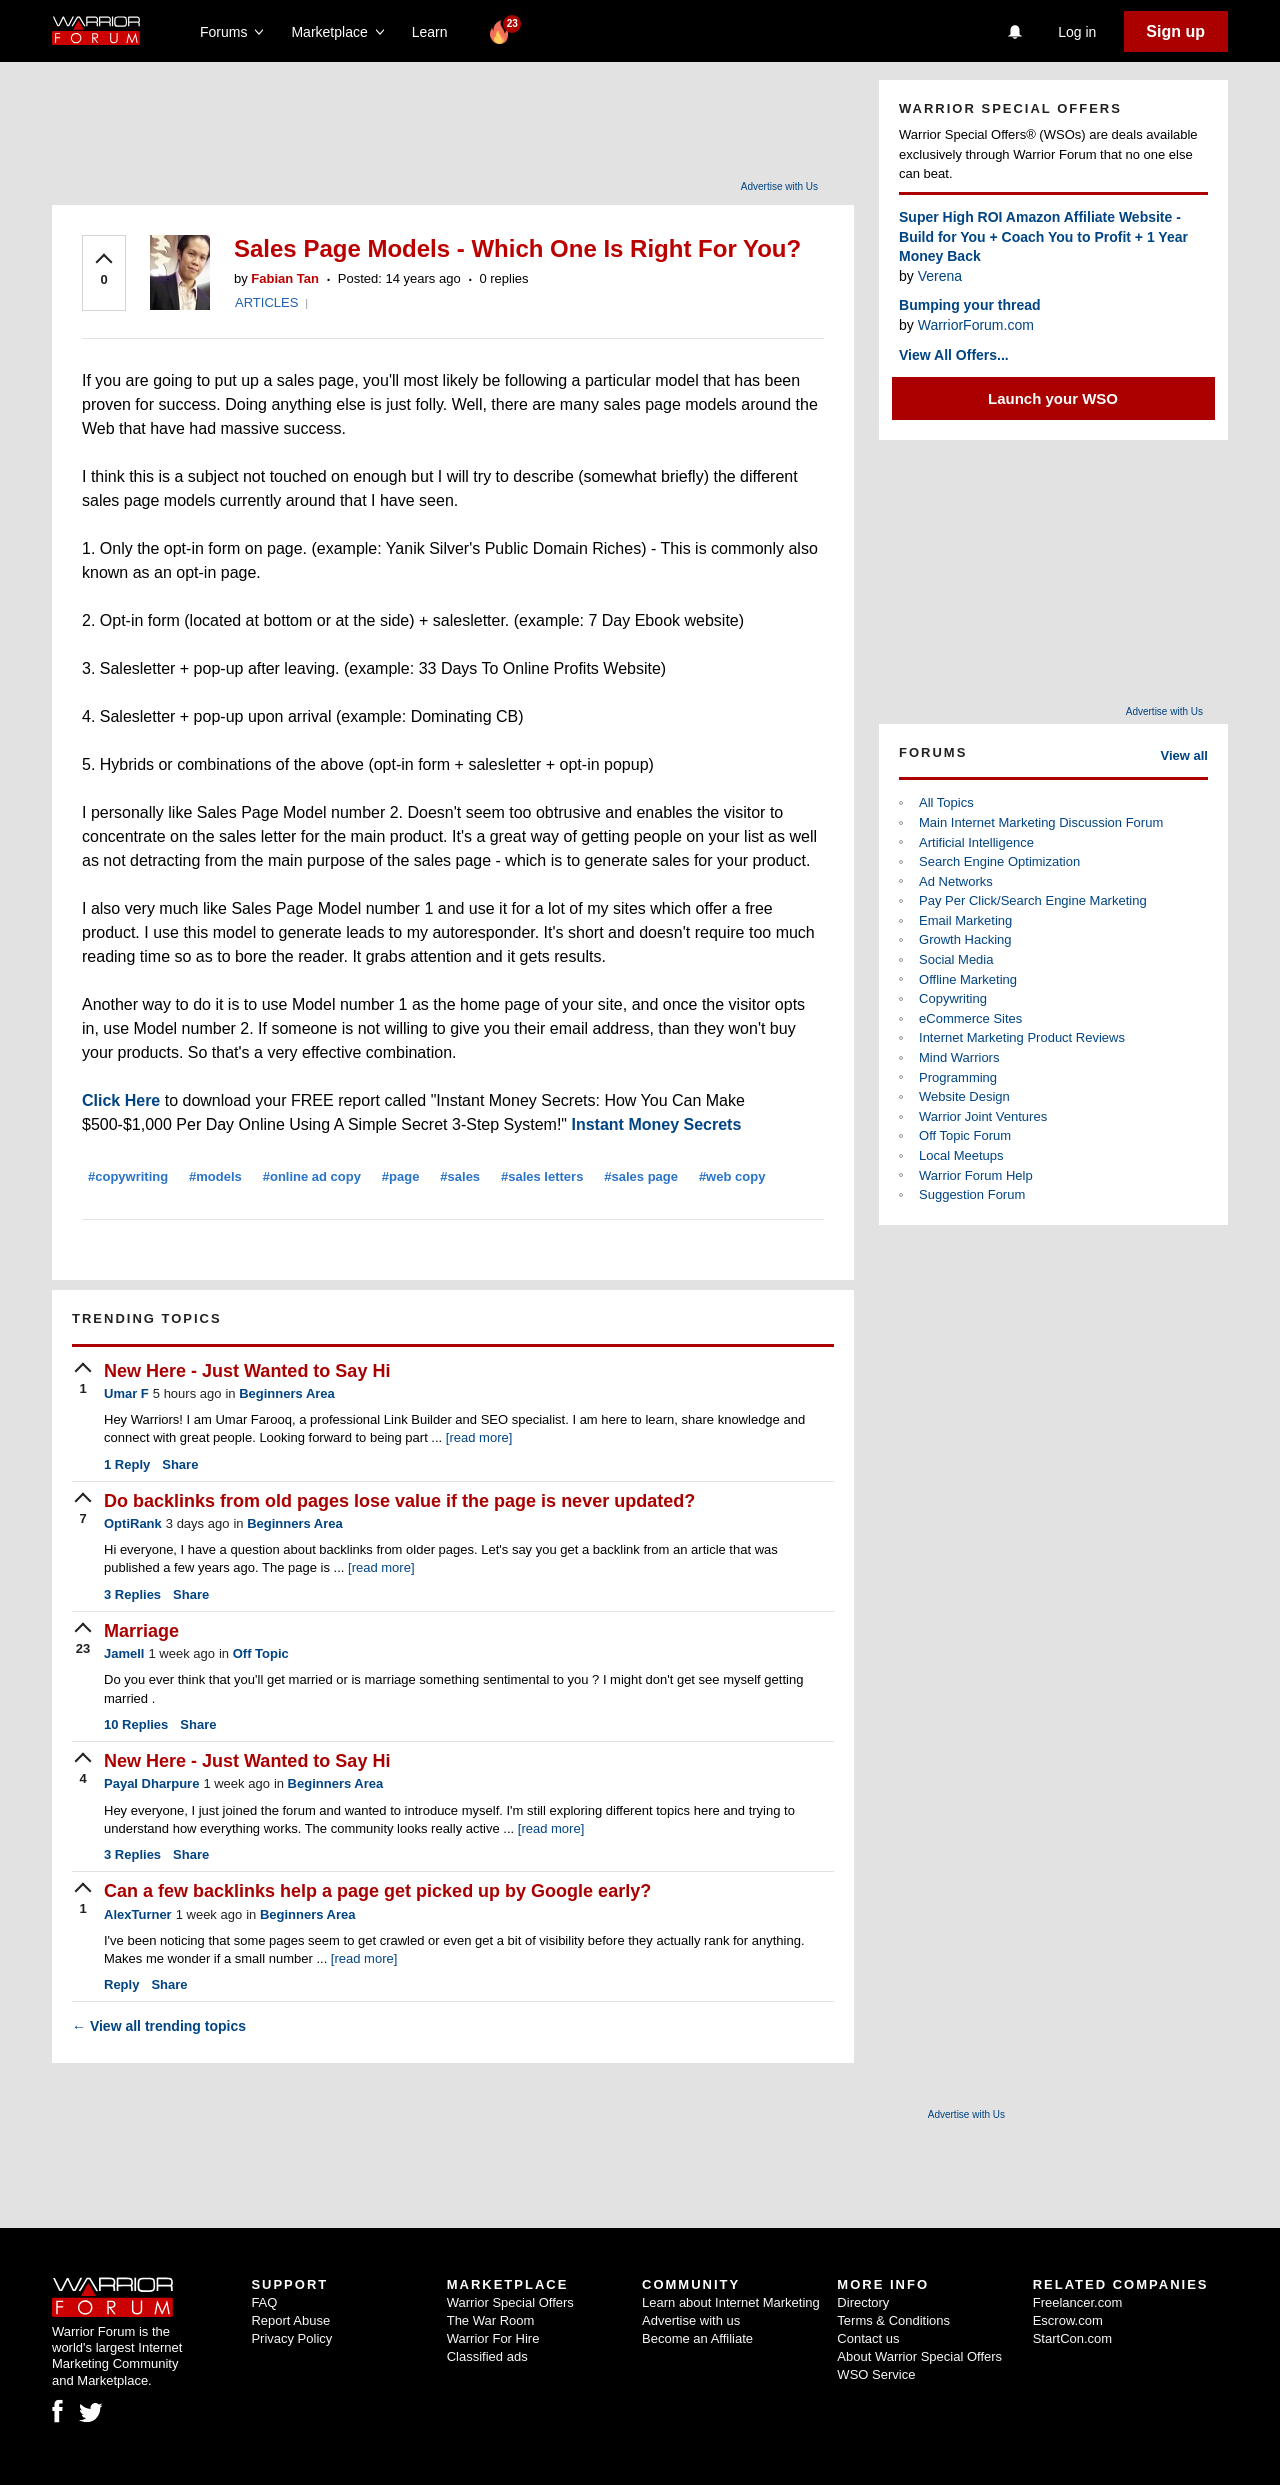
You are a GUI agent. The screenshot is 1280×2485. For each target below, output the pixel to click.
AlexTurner (138, 1914)
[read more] (479, 1437)
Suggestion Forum (972, 1194)
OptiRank (133, 1523)
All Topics (946, 802)
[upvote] (104, 271)
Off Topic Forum (965, 1135)
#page (401, 1176)
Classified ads (487, 2356)
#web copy (732, 1176)
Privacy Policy (291, 2338)
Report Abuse (290, 2320)
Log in (1077, 32)
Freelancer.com (1078, 2302)
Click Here (121, 1100)
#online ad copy (312, 1176)
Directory (863, 2302)
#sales (460, 1176)
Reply (127, 1464)
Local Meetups (961, 1155)
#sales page (641, 1176)
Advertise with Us (779, 186)
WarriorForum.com (976, 325)
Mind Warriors (959, 1057)
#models (215, 1176)
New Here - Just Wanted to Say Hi (247, 1371)
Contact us (868, 2338)
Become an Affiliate (697, 2338)
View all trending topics (159, 2026)
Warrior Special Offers (510, 2302)
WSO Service (876, 2374)
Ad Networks (956, 881)
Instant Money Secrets (656, 1124)
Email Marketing (965, 920)
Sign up (1175, 31)
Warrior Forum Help (976, 1175)
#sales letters (542, 1176)
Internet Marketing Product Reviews (1022, 1037)
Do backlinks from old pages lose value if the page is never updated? (399, 1501)
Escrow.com (1068, 2320)
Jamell (124, 1653)
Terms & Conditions (893, 2320)
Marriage (141, 1631)
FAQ (264, 2302)
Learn (435, 32)
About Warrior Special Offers (919, 2356)
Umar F (126, 1393)
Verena (940, 276)
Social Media (956, 959)
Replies (132, 1594)
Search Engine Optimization (999, 861)
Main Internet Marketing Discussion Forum (1041, 822)
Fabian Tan (285, 278)
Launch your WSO (1053, 398)
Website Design (964, 1096)
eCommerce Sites (970, 1018)
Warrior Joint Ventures (983, 1116)
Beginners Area (287, 1393)
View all (1184, 755)
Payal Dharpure (151, 1783)
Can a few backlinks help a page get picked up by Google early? (377, 1891)
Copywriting (953, 998)
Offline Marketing (968, 979)
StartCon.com (1072, 2338)
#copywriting (128, 1176)
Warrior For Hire (493, 2338)
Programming (958, 1077)
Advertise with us (691, 2320)
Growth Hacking (965, 939)
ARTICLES (266, 302)
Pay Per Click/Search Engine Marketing (1033, 900)
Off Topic (261, 1653)
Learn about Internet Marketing (731, 2302)
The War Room (491, 2320)
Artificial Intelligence (976, 842)
